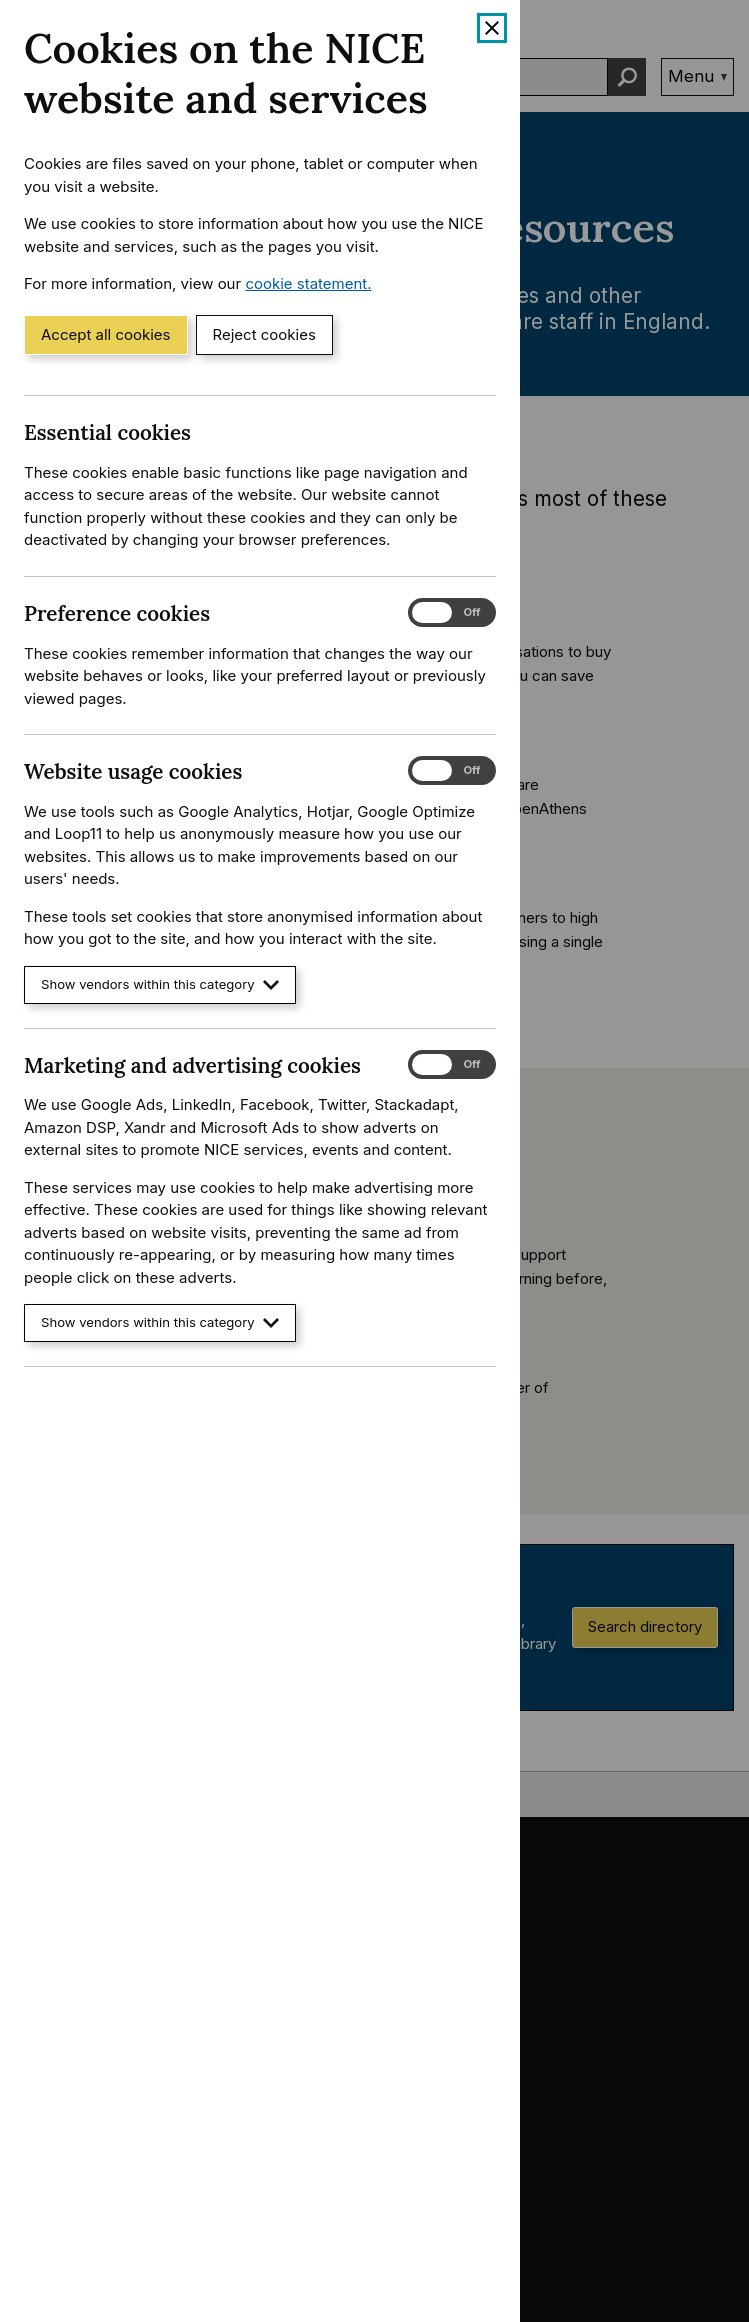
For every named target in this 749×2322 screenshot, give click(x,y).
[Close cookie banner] (492, 28)
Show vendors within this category (160, 984)
